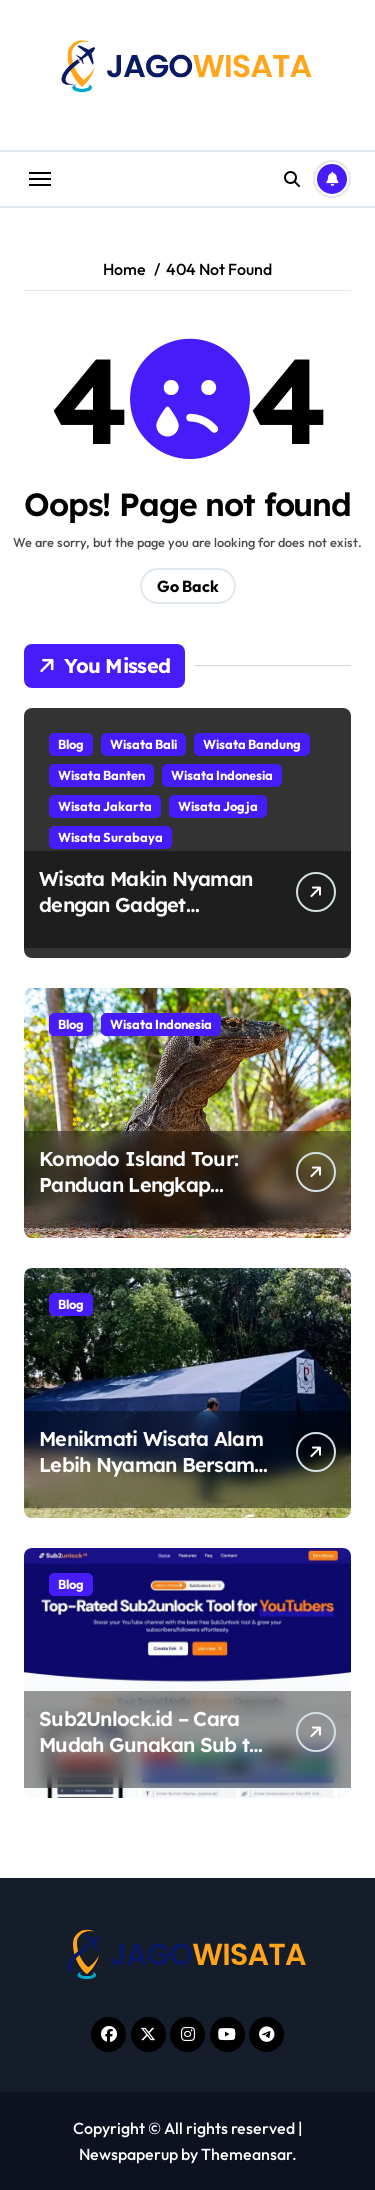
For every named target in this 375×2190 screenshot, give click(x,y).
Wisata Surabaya (110, 837)
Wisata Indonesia (222, 775)
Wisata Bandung (252, 744)
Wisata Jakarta (105, 806)
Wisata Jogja (218, 806)
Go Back (188, 586)
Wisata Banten (101, 775)
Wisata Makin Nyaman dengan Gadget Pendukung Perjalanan (146, 904)
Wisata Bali (143, 744)
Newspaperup (128, 2154)
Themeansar (246, 2154)
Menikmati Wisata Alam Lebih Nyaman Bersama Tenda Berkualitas (153, 1464)
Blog (71, 744)
